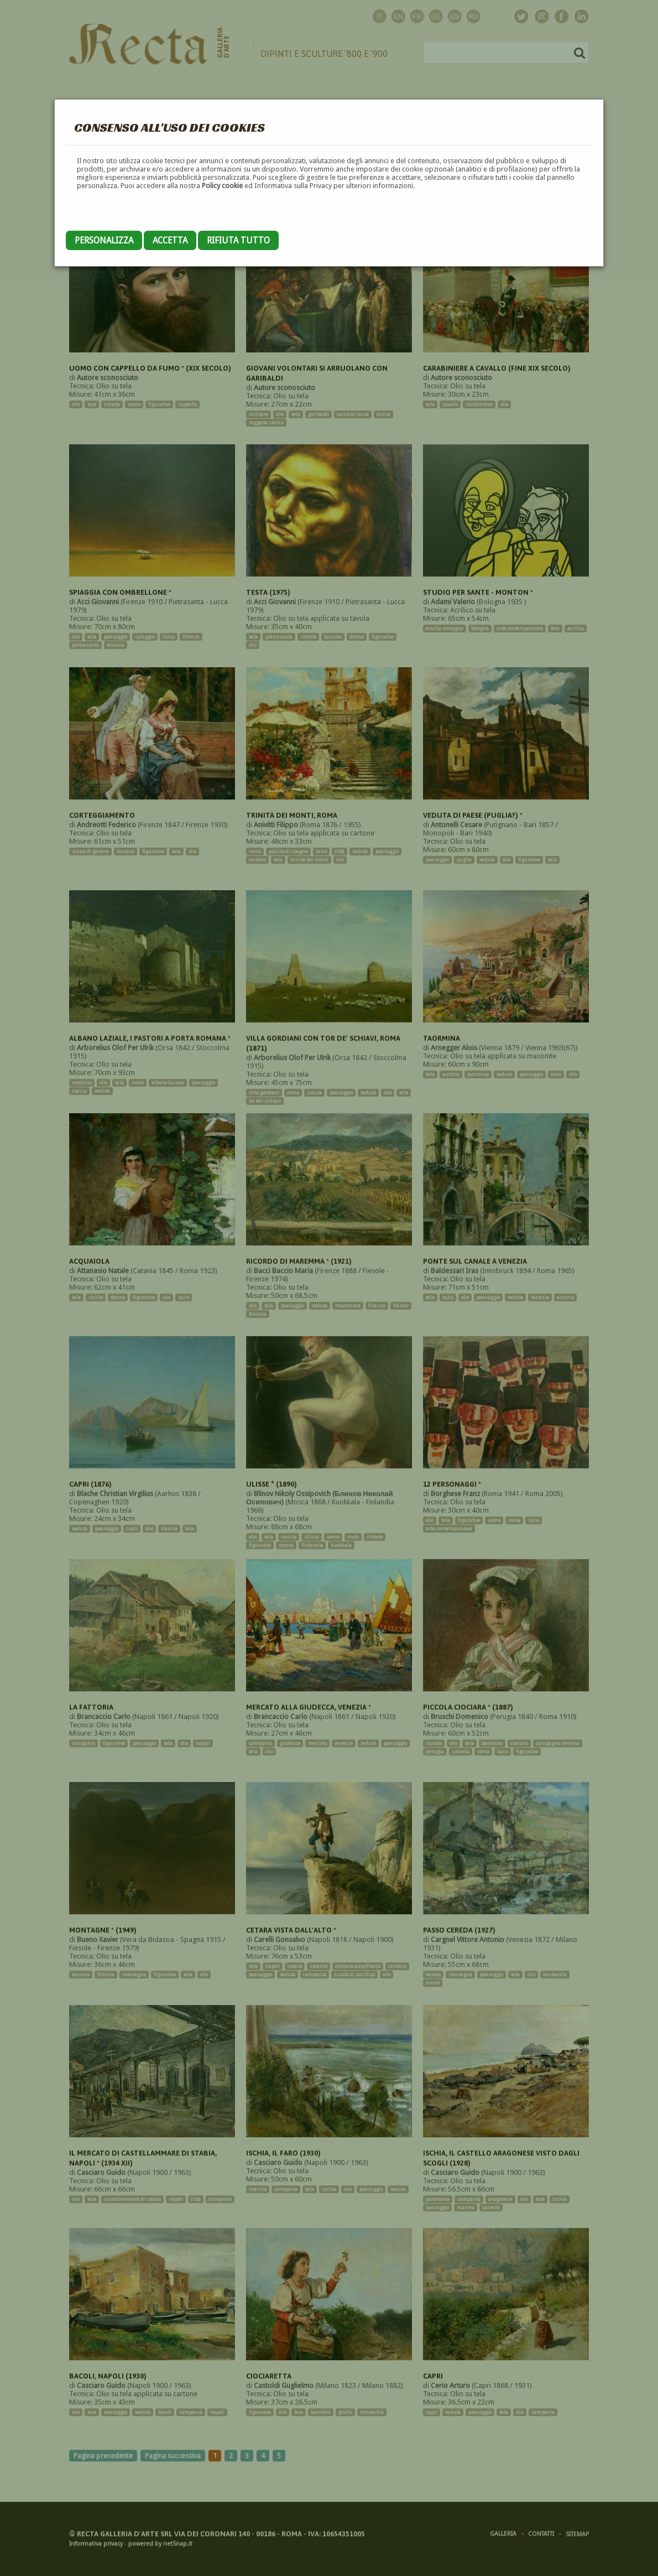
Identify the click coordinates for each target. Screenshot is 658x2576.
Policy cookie (222, 185)
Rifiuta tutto (238, 240)
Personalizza (104, 240)
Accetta (170, 240)
